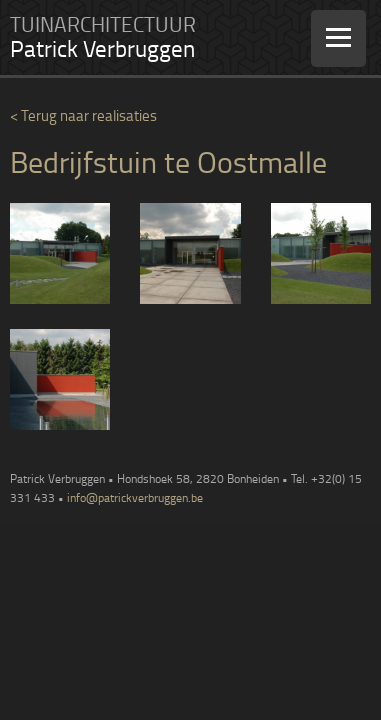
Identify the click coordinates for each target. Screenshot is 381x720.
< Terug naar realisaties (83, 115)
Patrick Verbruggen (102, 48)
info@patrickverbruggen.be (135, 497)
